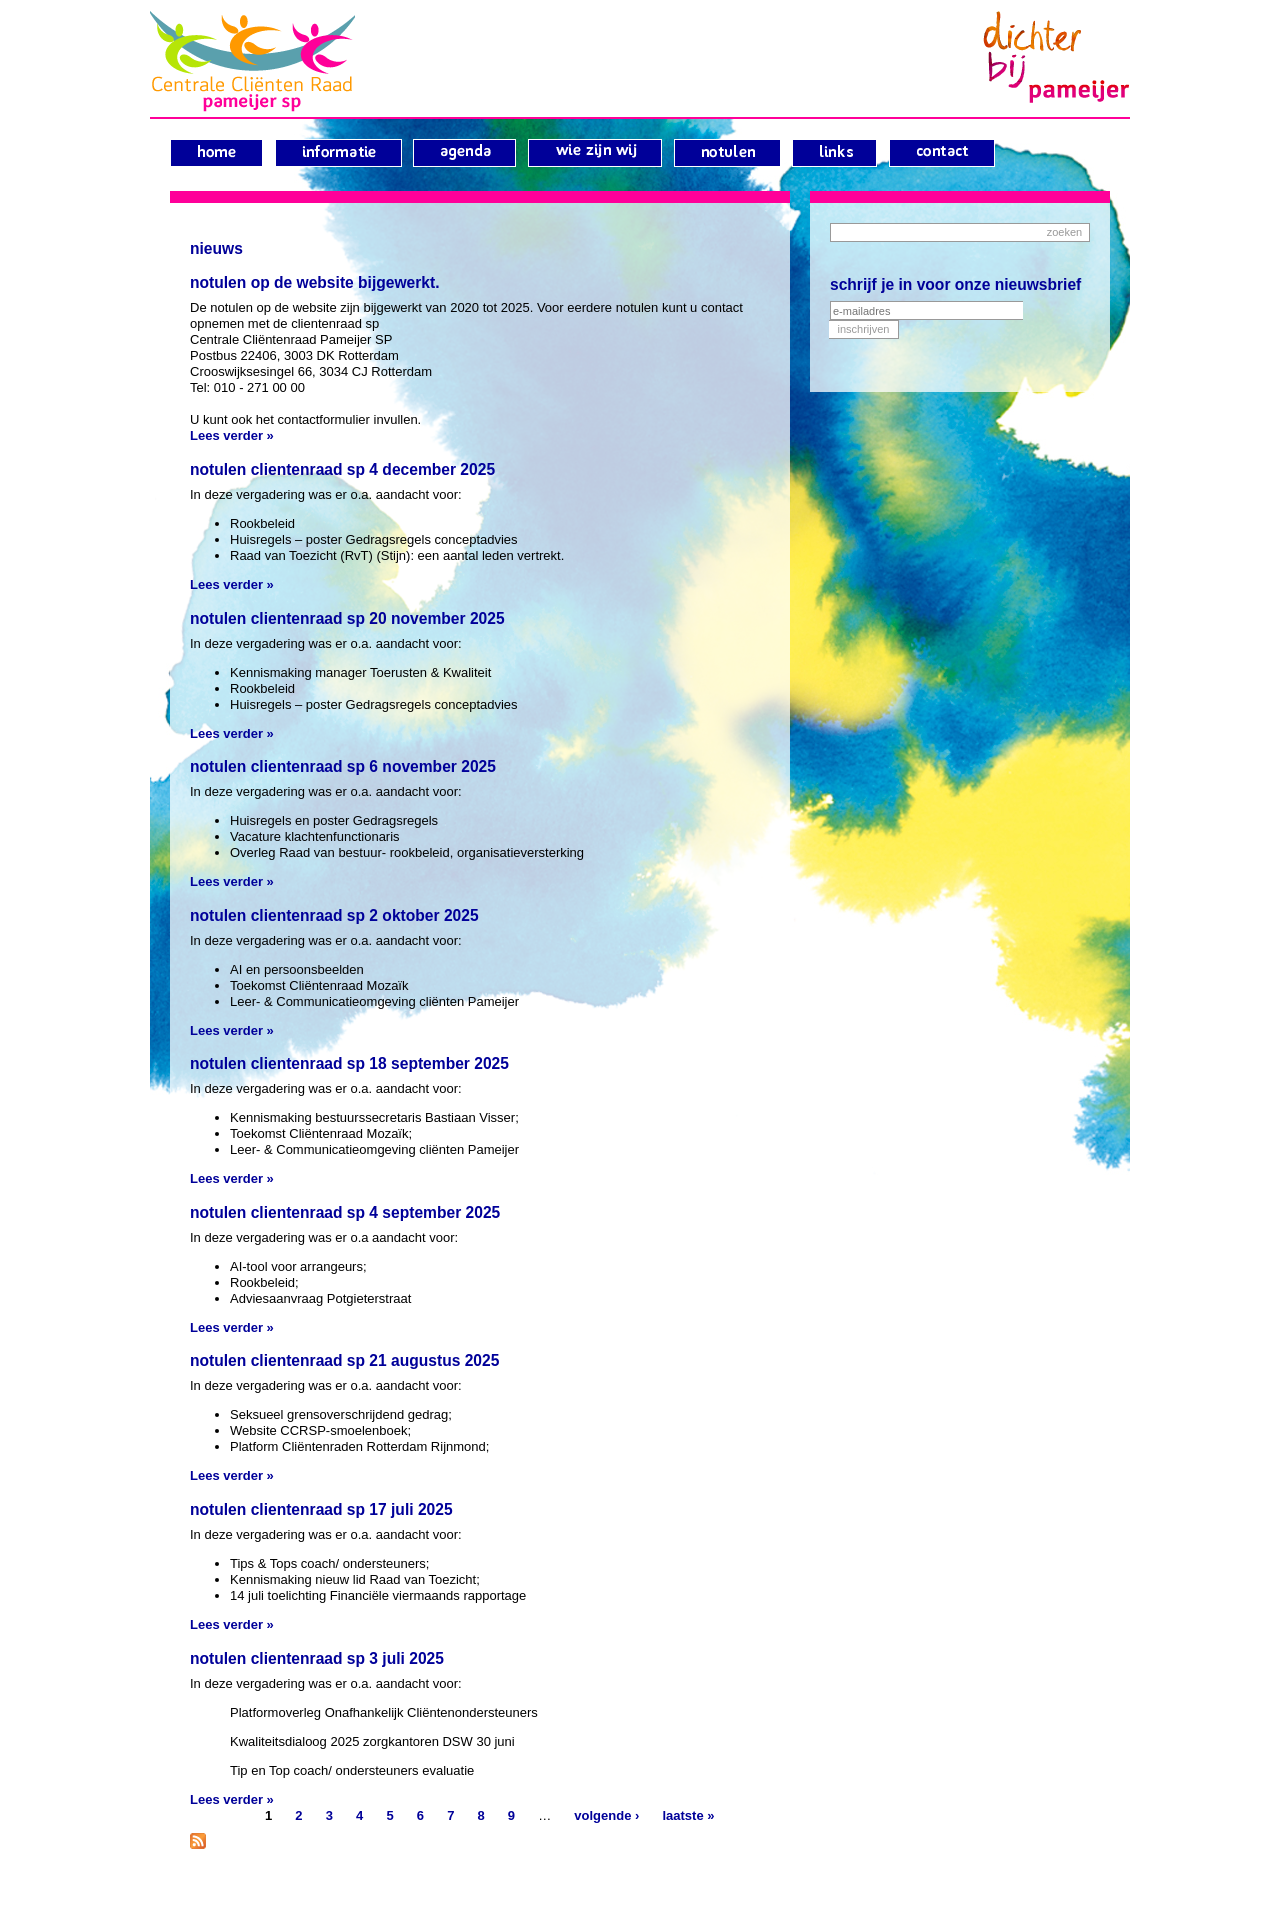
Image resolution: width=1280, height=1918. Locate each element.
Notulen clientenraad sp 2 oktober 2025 (334, 915)
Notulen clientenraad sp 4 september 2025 (345, 1212)
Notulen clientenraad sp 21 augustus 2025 (344, 1360)
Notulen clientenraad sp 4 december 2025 (342, 469)
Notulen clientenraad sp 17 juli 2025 (321, 1509)
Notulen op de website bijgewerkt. (315, 282)
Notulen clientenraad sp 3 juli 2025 (317, 1658)
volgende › (606, 1815)
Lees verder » (232, 435)
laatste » (688, 1815)
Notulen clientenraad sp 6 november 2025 (343, 766)
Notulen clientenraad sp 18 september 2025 (349, 1063)
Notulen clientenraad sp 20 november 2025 (347, 618)
